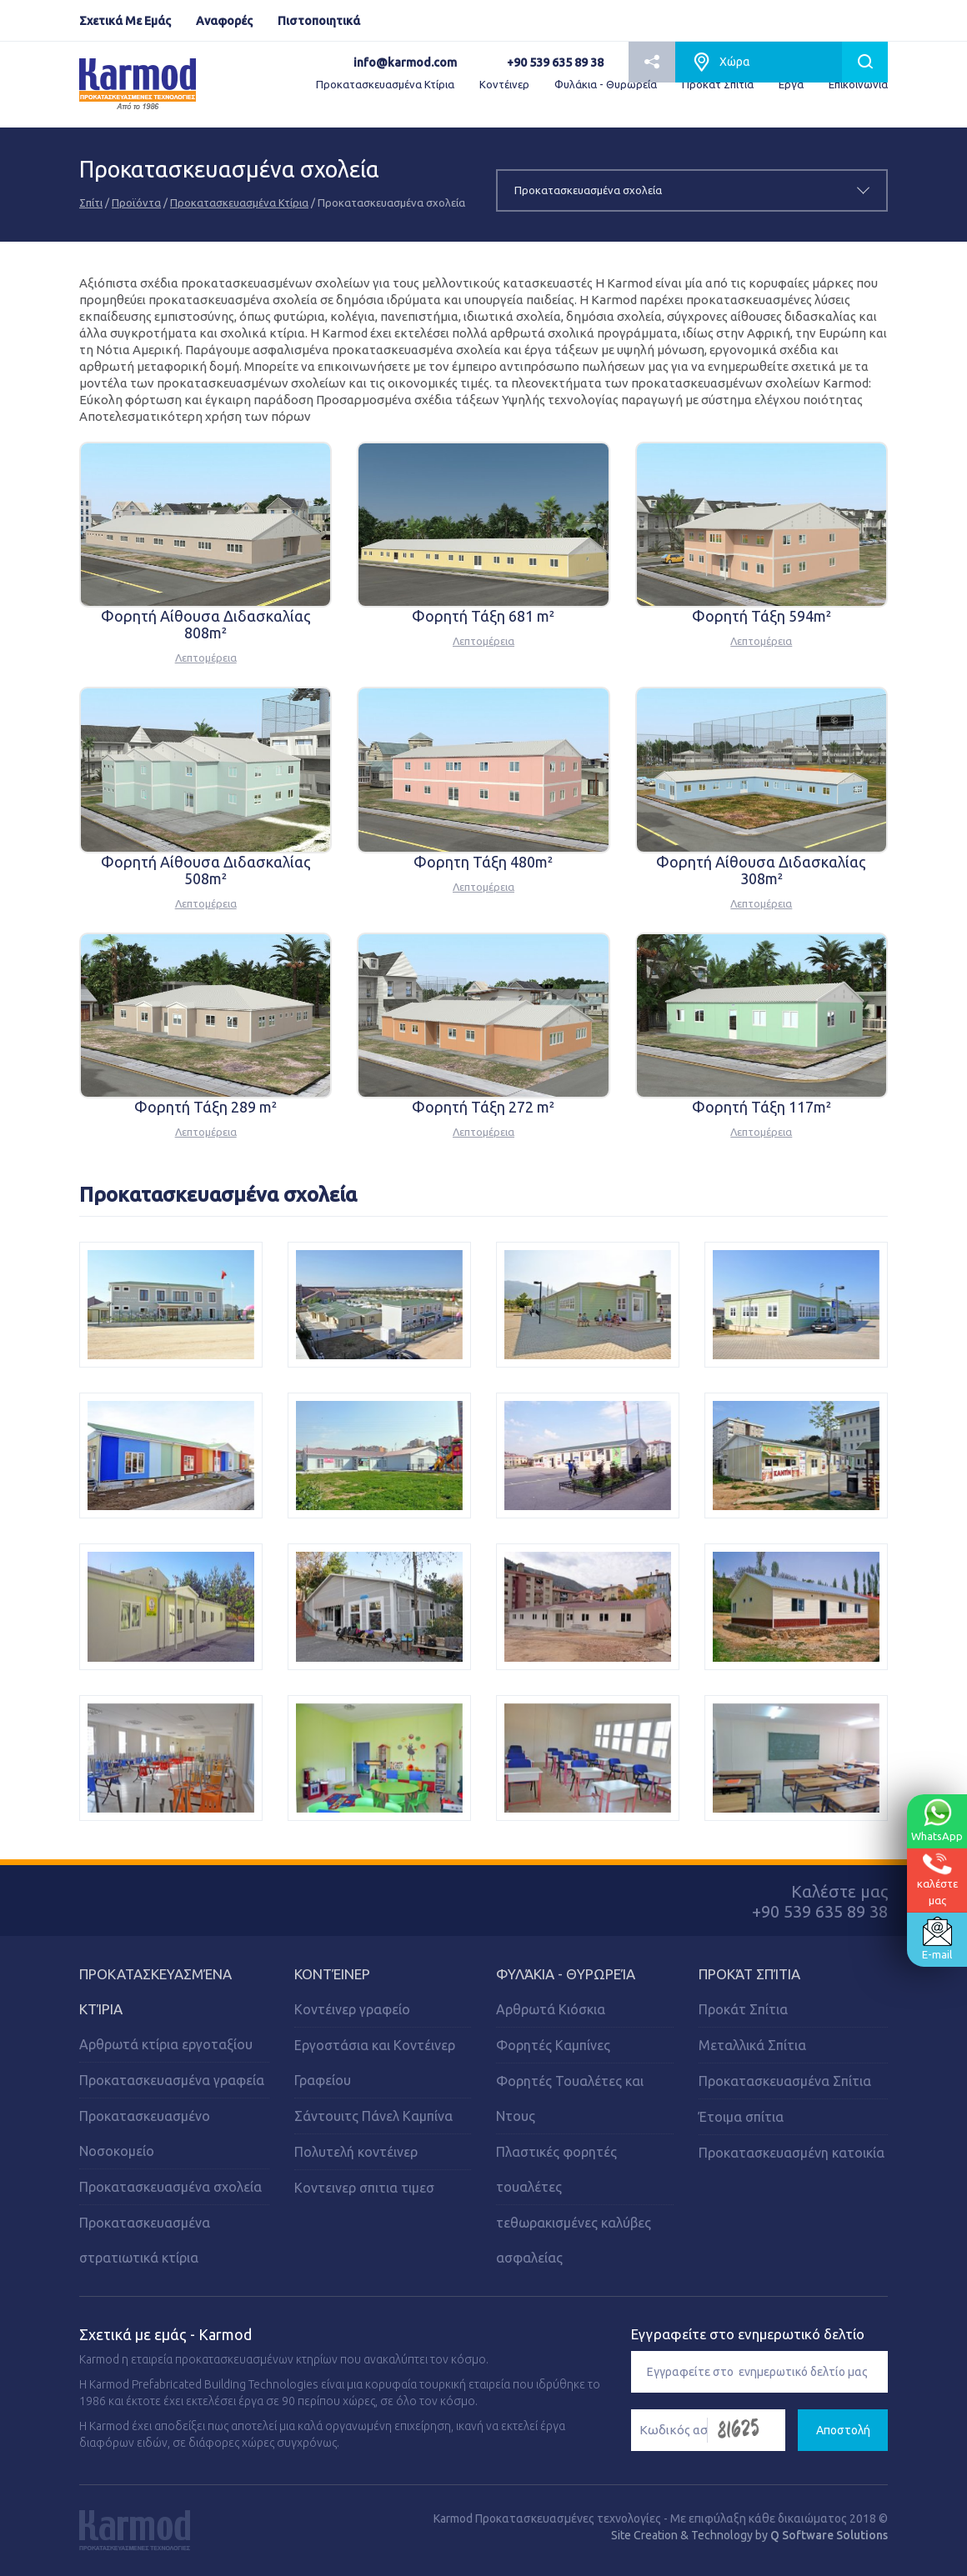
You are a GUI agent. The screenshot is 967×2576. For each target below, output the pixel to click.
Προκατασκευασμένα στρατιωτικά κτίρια (144, 2240)
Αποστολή (843, 2430)
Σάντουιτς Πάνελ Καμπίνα (373, 2115)
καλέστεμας (937, 1879)
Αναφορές (224, 21)
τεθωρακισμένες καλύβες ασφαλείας (573, 2240)
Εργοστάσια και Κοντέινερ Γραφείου (374, 2063)
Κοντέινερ (504, 84)
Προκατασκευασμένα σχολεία (170, 2186)
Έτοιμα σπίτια (741, 2116)
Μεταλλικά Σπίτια (752, 2045)
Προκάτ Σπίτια (718, 84)
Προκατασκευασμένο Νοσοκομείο (144, 2133)
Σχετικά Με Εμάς (125, 21)
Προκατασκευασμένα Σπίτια (785, 2080)
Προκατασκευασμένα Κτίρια (385, 84)
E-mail (937, 1938)
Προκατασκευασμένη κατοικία (791, 2152)
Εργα (791, 84)
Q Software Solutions (829, 2535)
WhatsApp (937, 1820)
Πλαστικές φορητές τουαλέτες (556, 2169)
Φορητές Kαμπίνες (553, 2045)
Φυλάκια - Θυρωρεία (605, 84)
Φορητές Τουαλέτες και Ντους (570, 2098)
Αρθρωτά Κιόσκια (550, 2009)
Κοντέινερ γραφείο (352, 2009)
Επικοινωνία (858, 84)
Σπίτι (91, 202)
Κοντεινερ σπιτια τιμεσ (364, 2187)
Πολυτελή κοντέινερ (356, 2151)
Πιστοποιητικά (319, 21)
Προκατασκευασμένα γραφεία (171, 2080)
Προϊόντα (136, 202)
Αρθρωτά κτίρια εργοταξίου (166, 2044)
